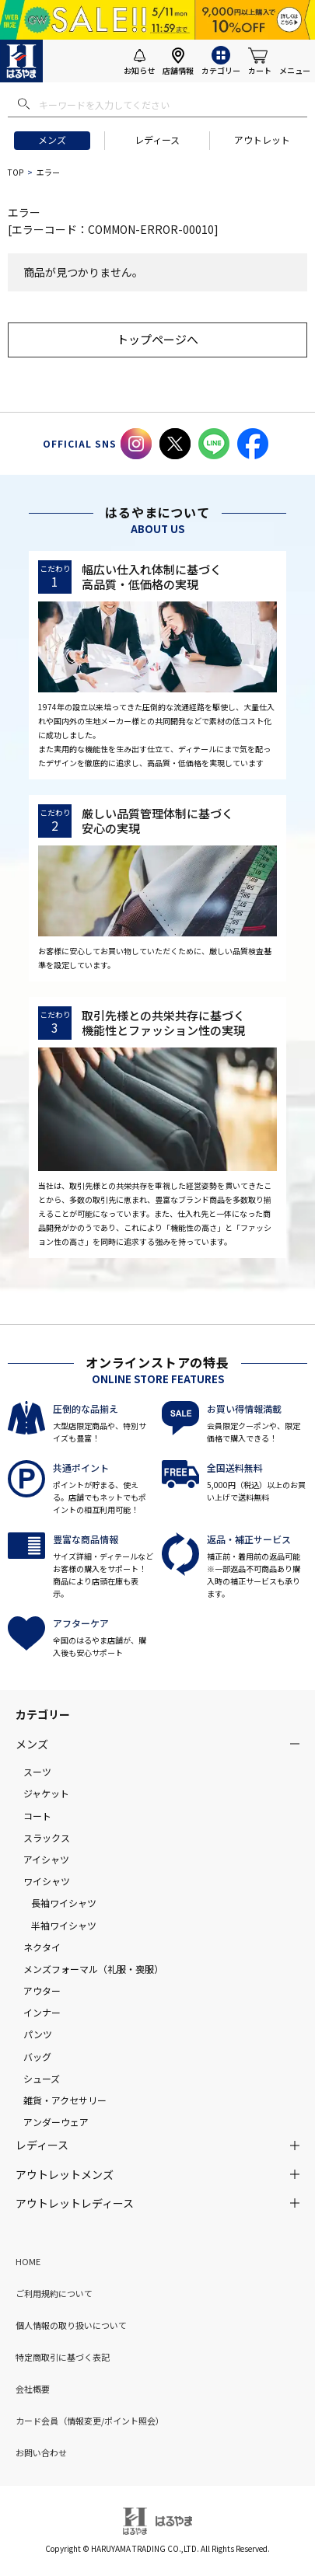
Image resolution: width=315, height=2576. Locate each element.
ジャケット (46, 1793)
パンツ (37, 2034)
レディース (157, 139)
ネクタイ (42, 1947)
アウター (42, 1990)
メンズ (52, 139)
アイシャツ (46, 1859)
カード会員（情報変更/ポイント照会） (90, 2420)
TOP (15, 172)
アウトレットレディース (75, 2203)
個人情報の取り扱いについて (71, 2325)
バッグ (37, 2056)
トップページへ (157, 339)
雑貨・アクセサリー (65, 2100)
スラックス (46, 1837)
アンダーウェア (56, 2121)
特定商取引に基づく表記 (63, 2357)
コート (37, 1815)
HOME (28, 2261)
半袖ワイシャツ (63, 1925)
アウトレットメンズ (65, 2174)
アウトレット (262, 139)
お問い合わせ (41, 2452)
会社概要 (33, 2389)
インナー (42, 2012)
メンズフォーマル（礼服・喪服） (93, 1968)
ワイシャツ (46, 1881)
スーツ (37, 1771)
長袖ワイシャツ (63, 1902)
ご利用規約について (54, 2293)
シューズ (41, 2078)
